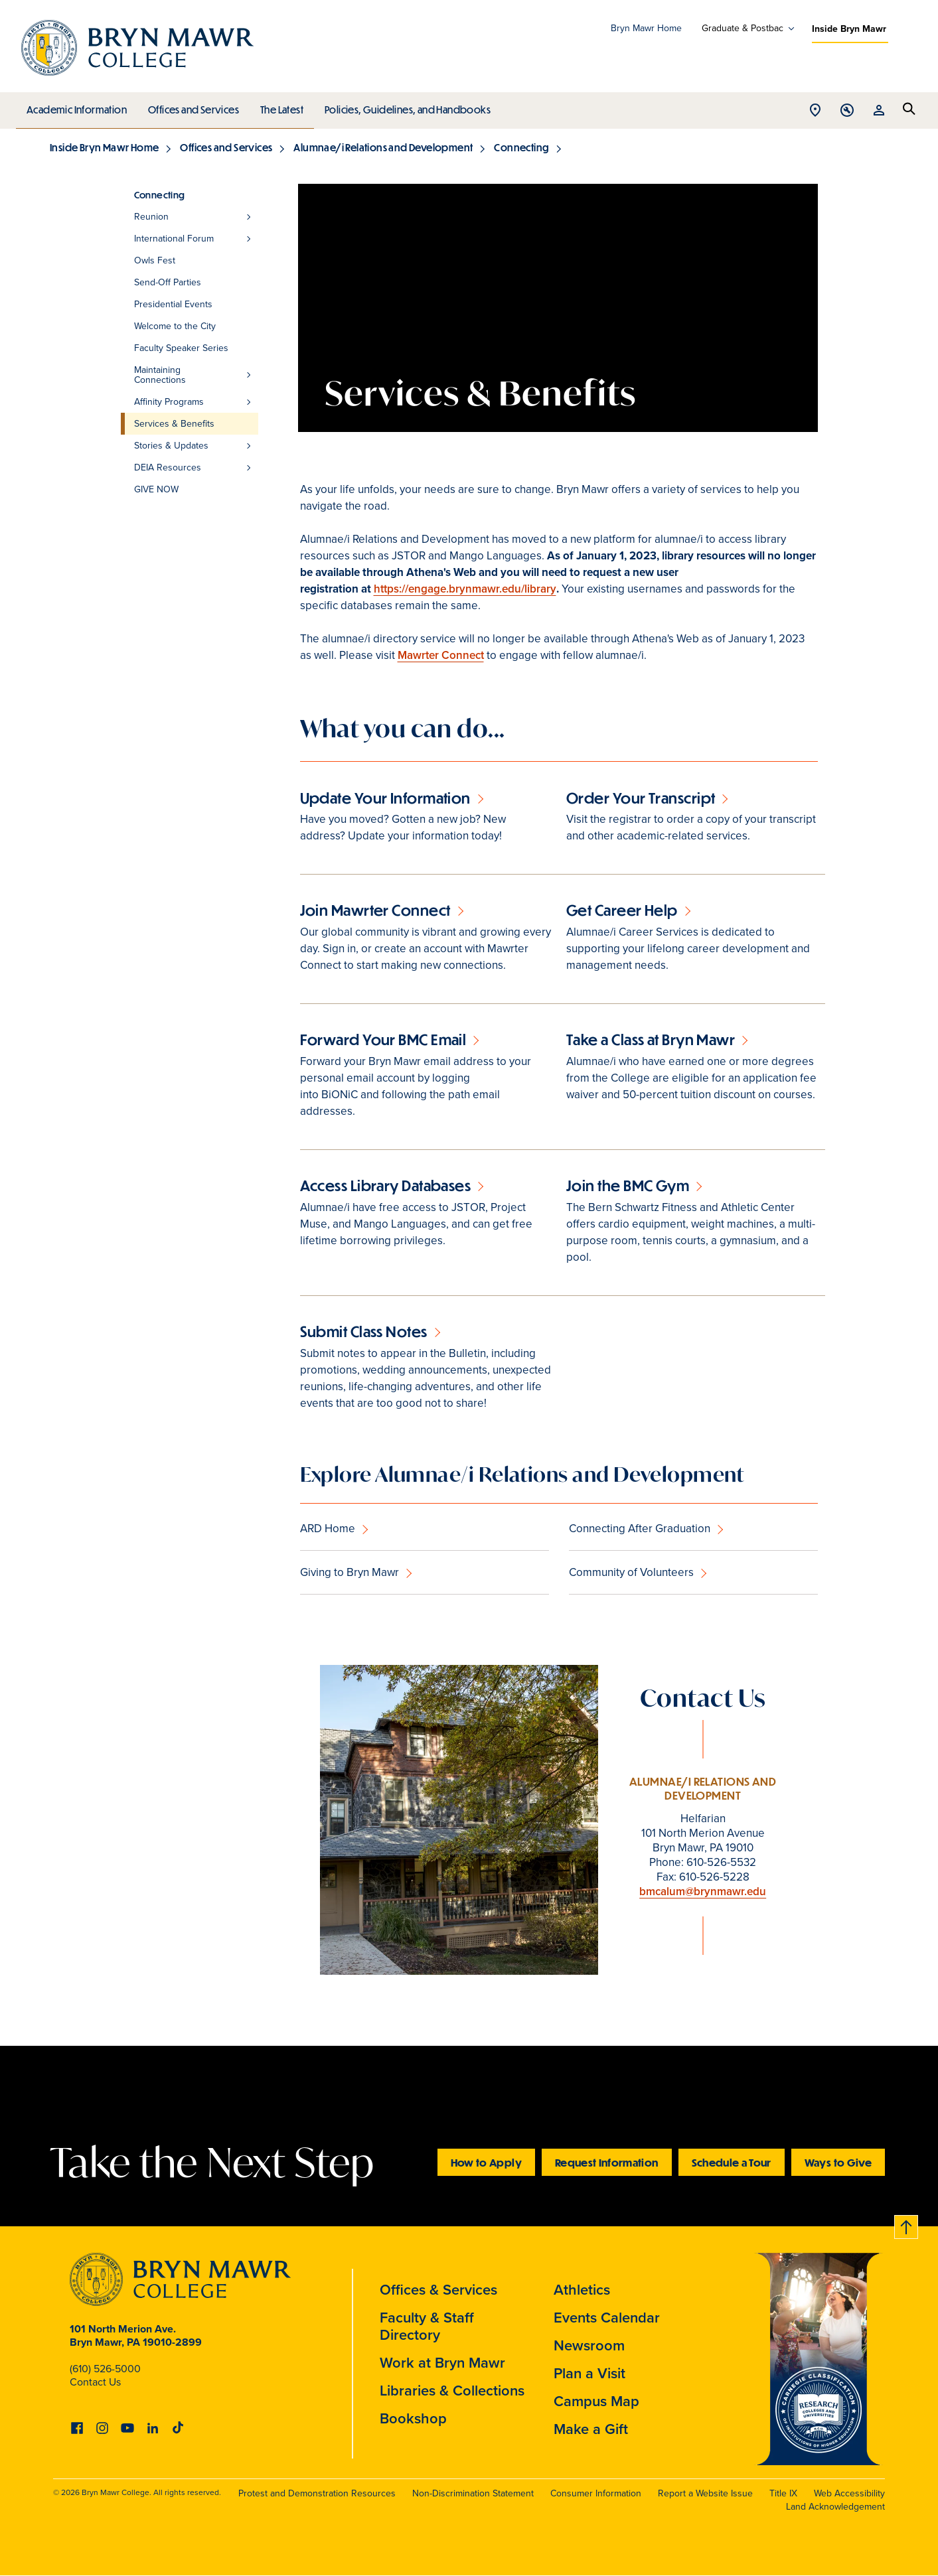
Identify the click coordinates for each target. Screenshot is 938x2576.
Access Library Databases (385, 1185)
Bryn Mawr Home (646, 28)
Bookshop (413, 2418)
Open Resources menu (879, 111)
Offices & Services (438, 2290)
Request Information (607, 2162)
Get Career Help (622, 910)
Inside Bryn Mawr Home (104, 147)
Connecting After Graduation (639, 1528)
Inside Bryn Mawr (849, 28)
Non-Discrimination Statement (473, 2493)
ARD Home (327, 1528)
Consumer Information (595, 2493)
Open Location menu (815, 111)
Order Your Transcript (640, 798)
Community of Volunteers (631, 1572)
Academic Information (76, 106)
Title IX (783, 2493)
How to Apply (486, 2162)
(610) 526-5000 (105, 2368)
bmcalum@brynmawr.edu (702, 1891)
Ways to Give (838, 2162)
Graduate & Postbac (742, 28)
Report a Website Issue (705, 2493)
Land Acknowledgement (835, 2507)
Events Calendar (607, 2317)
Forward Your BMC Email (383, 1039)
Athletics (582, 2290)
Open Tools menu (847, 111)
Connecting (521, 147)
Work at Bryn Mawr (442, 2363)
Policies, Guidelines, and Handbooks (403, 106)
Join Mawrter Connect (375, 910)
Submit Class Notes (364, 1331)
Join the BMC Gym (627, 1185)
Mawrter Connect (441, 655)
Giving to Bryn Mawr (349, 1572)
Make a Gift (591, 2429)
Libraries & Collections (452, 2390)
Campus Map (596, 2401)
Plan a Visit (589, 2373)
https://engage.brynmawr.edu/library (465, 589)
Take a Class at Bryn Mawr (650, 1039)
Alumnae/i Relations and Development (383, 147)
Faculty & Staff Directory (427, 2326)
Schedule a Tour (731, 2162)
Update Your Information (385, 798)
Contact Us (95, 2382)
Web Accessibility (849, 2493)
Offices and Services (191, 106)
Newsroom (589, 2345)
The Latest (278, 106)
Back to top (907, 2224)
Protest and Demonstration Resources (317, 2493)
